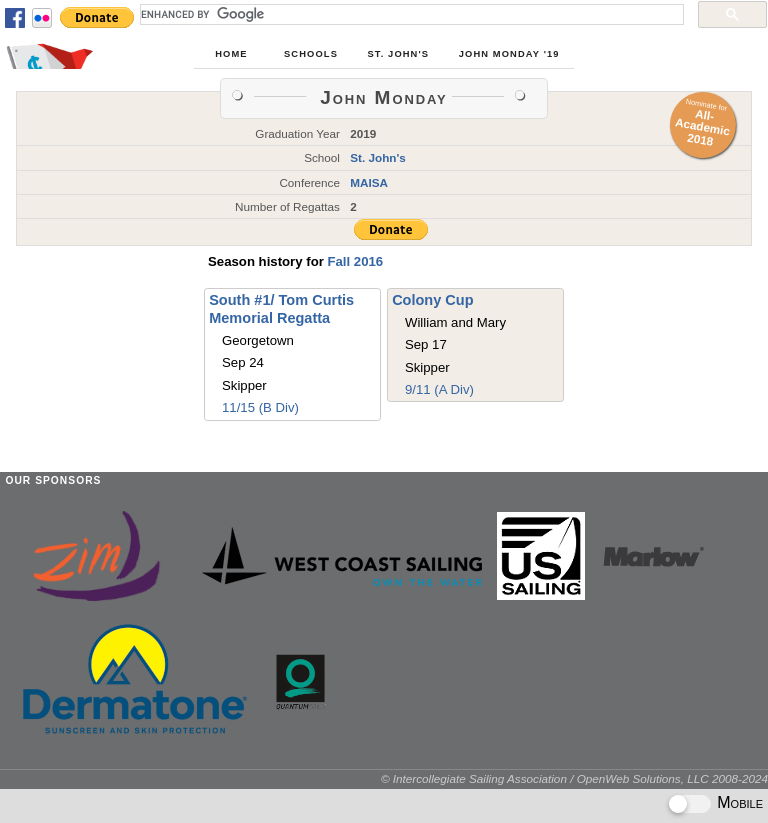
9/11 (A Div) (439, 389)
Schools (311, 54)
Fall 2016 (355, 261)
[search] (410, 14)
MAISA (369, 182)
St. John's (399, 54)
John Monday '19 (509, 54)
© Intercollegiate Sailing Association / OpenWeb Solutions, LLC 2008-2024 (574, 778)
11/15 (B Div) (260, 407)
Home (231, 54)
